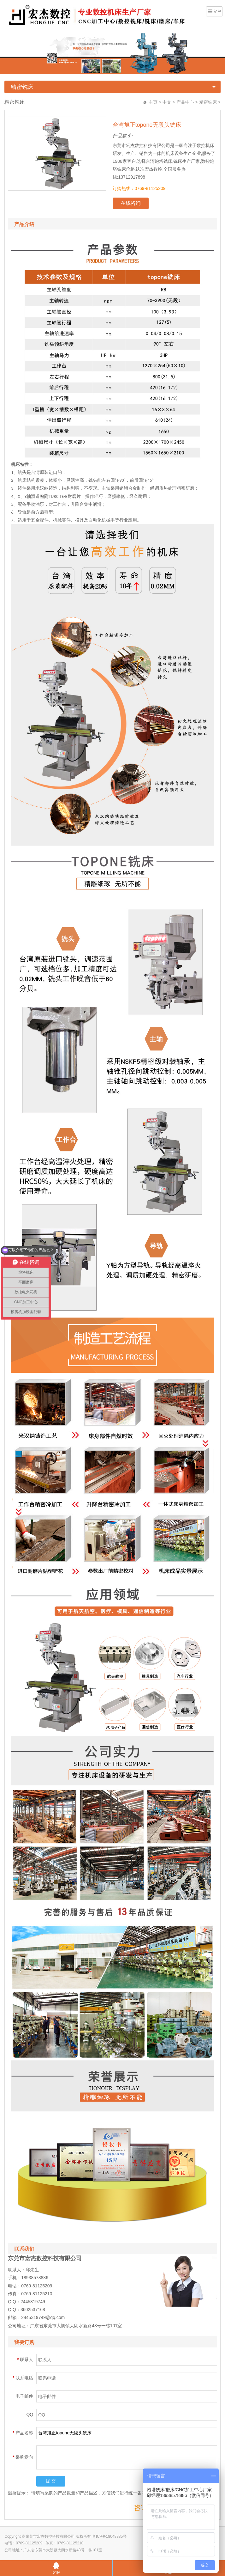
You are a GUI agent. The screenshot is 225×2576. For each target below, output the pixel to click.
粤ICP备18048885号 (109, 2536)
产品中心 (185, 102)
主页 (153, 102)
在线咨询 (131, 203)
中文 (167, 102)
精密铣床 (22, 87)
